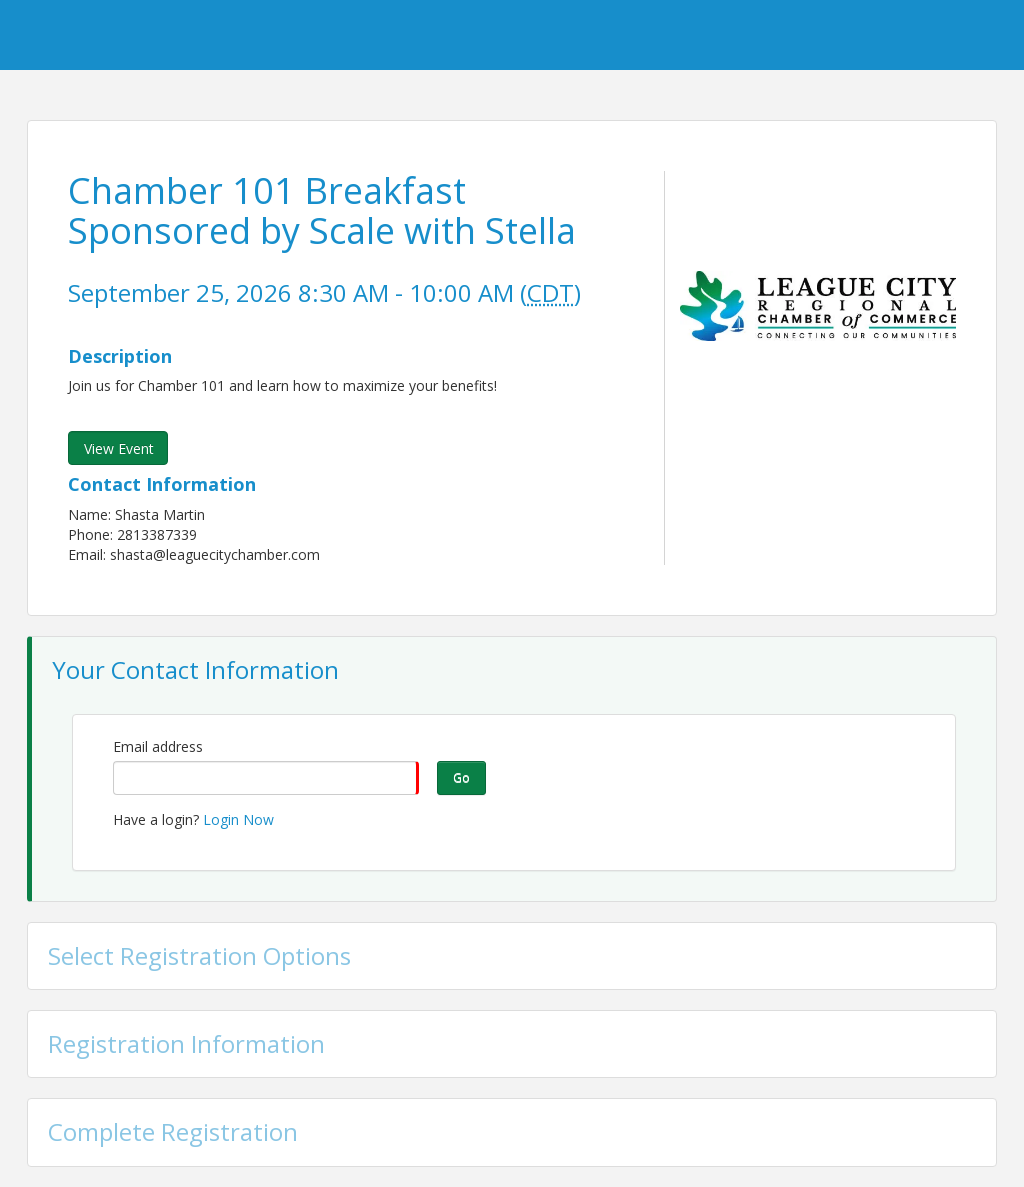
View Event (119, 448)
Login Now (238, 819)
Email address (158, 746)
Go (461, 777)
